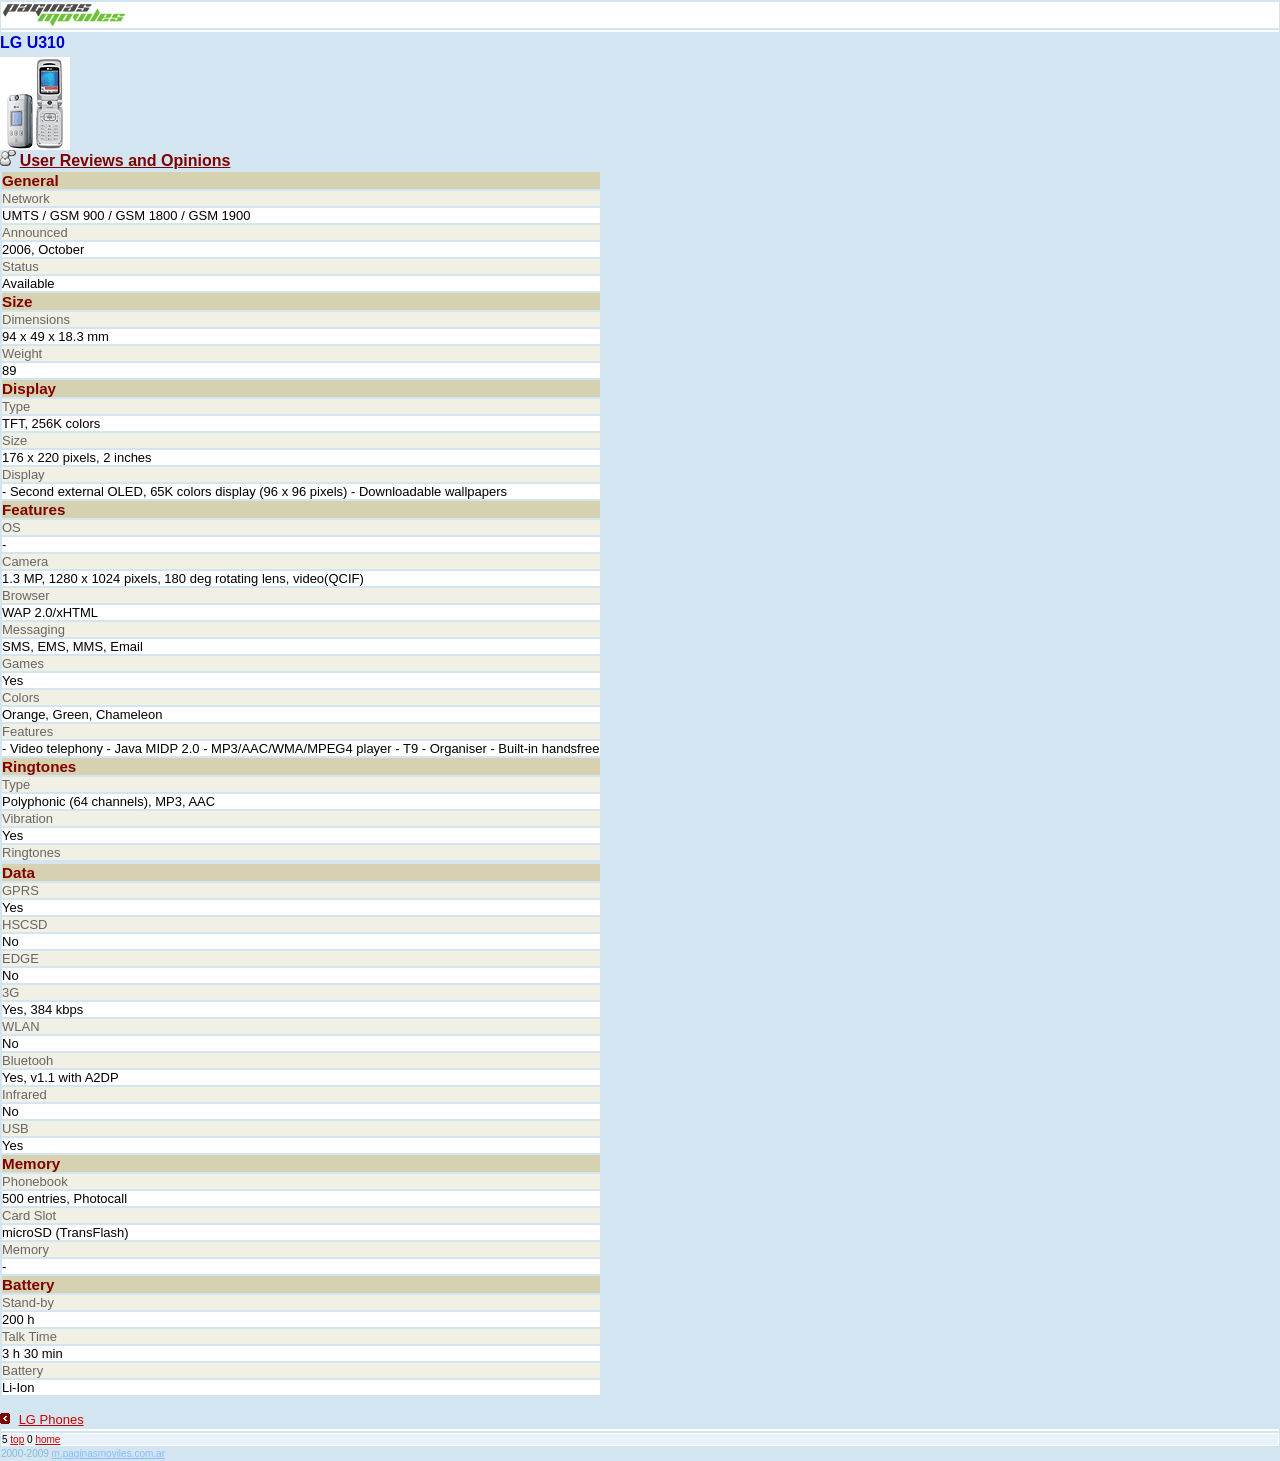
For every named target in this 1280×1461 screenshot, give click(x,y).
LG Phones (51, 1419)
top (17, 1439)
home (47, 1439)
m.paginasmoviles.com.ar (108, 1453)
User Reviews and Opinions (125, 160)
